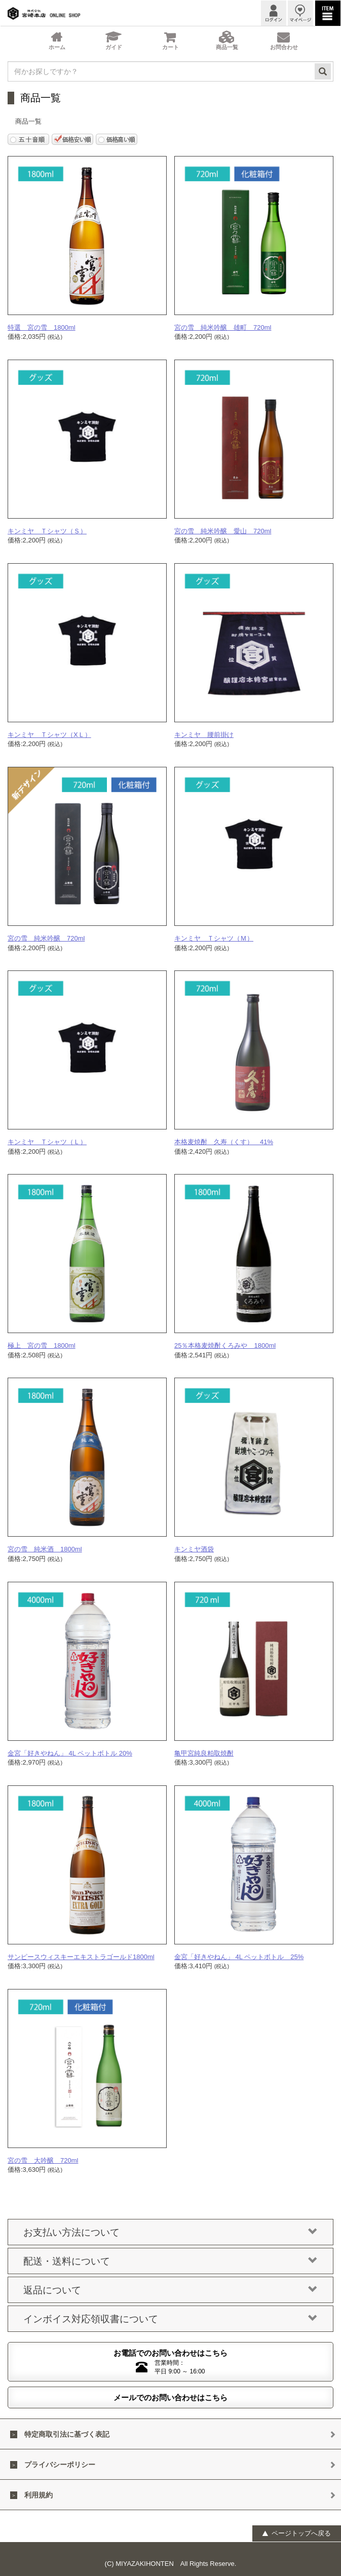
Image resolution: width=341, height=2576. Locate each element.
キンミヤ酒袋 (194, 1549)
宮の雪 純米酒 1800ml (45, 1549)
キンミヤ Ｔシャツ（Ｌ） (47, 1142)
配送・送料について (170, 2261)
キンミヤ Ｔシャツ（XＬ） (49, 734)
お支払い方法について (170, 2232)
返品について (170, 2290)
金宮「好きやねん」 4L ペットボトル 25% (239, 1957)
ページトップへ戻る (296, 2533)
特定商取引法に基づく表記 (66, 2434)
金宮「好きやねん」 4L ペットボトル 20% (70, 1753)
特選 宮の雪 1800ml (41, 327)
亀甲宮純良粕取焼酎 (204, 1753)
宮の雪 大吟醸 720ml (43, 2160)
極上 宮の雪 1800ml (41, 1345)
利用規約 (38, 2495)
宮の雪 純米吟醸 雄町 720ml (222, 327)
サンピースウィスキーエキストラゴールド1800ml (81, 1957)
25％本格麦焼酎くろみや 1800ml (225, 1345)
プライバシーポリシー (59, 2465)
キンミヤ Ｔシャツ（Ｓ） (47, 531)
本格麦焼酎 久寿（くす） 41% (223, 1142)
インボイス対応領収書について (170, 2319)
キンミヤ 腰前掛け (204, 734)
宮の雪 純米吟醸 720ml (46, 938)
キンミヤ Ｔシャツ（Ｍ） (213, 938)
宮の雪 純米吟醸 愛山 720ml (222, 531)
